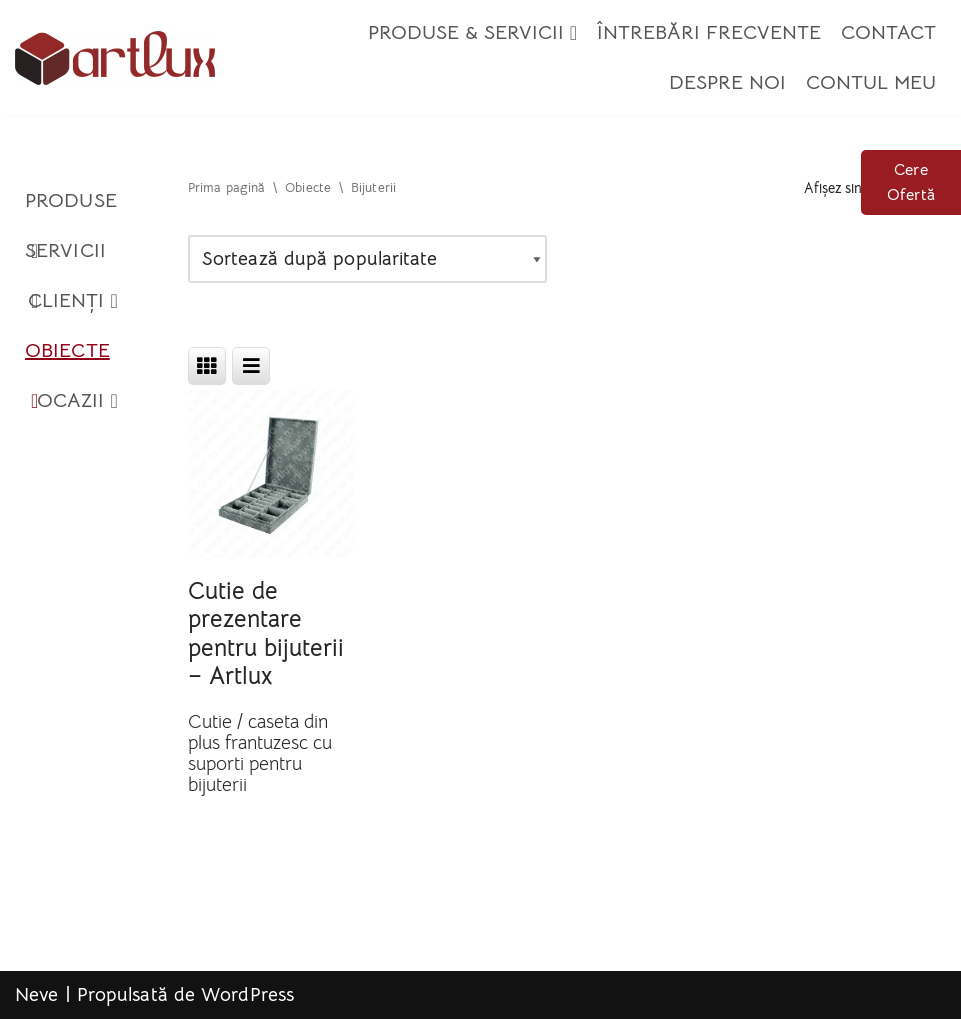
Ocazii (77, 401)
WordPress (247, 995)
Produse (71, 207)
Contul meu (871, 82)
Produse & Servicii (472, 33)
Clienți (73, 301)
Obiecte (67, 357)
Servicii (65, 257)
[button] (573, 33)
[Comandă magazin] (367, 259)
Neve (36, 995)
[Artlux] (115, 58)
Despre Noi (727, 82)
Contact (888, 32)
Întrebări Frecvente (709, 32)
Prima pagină (226, 188)
